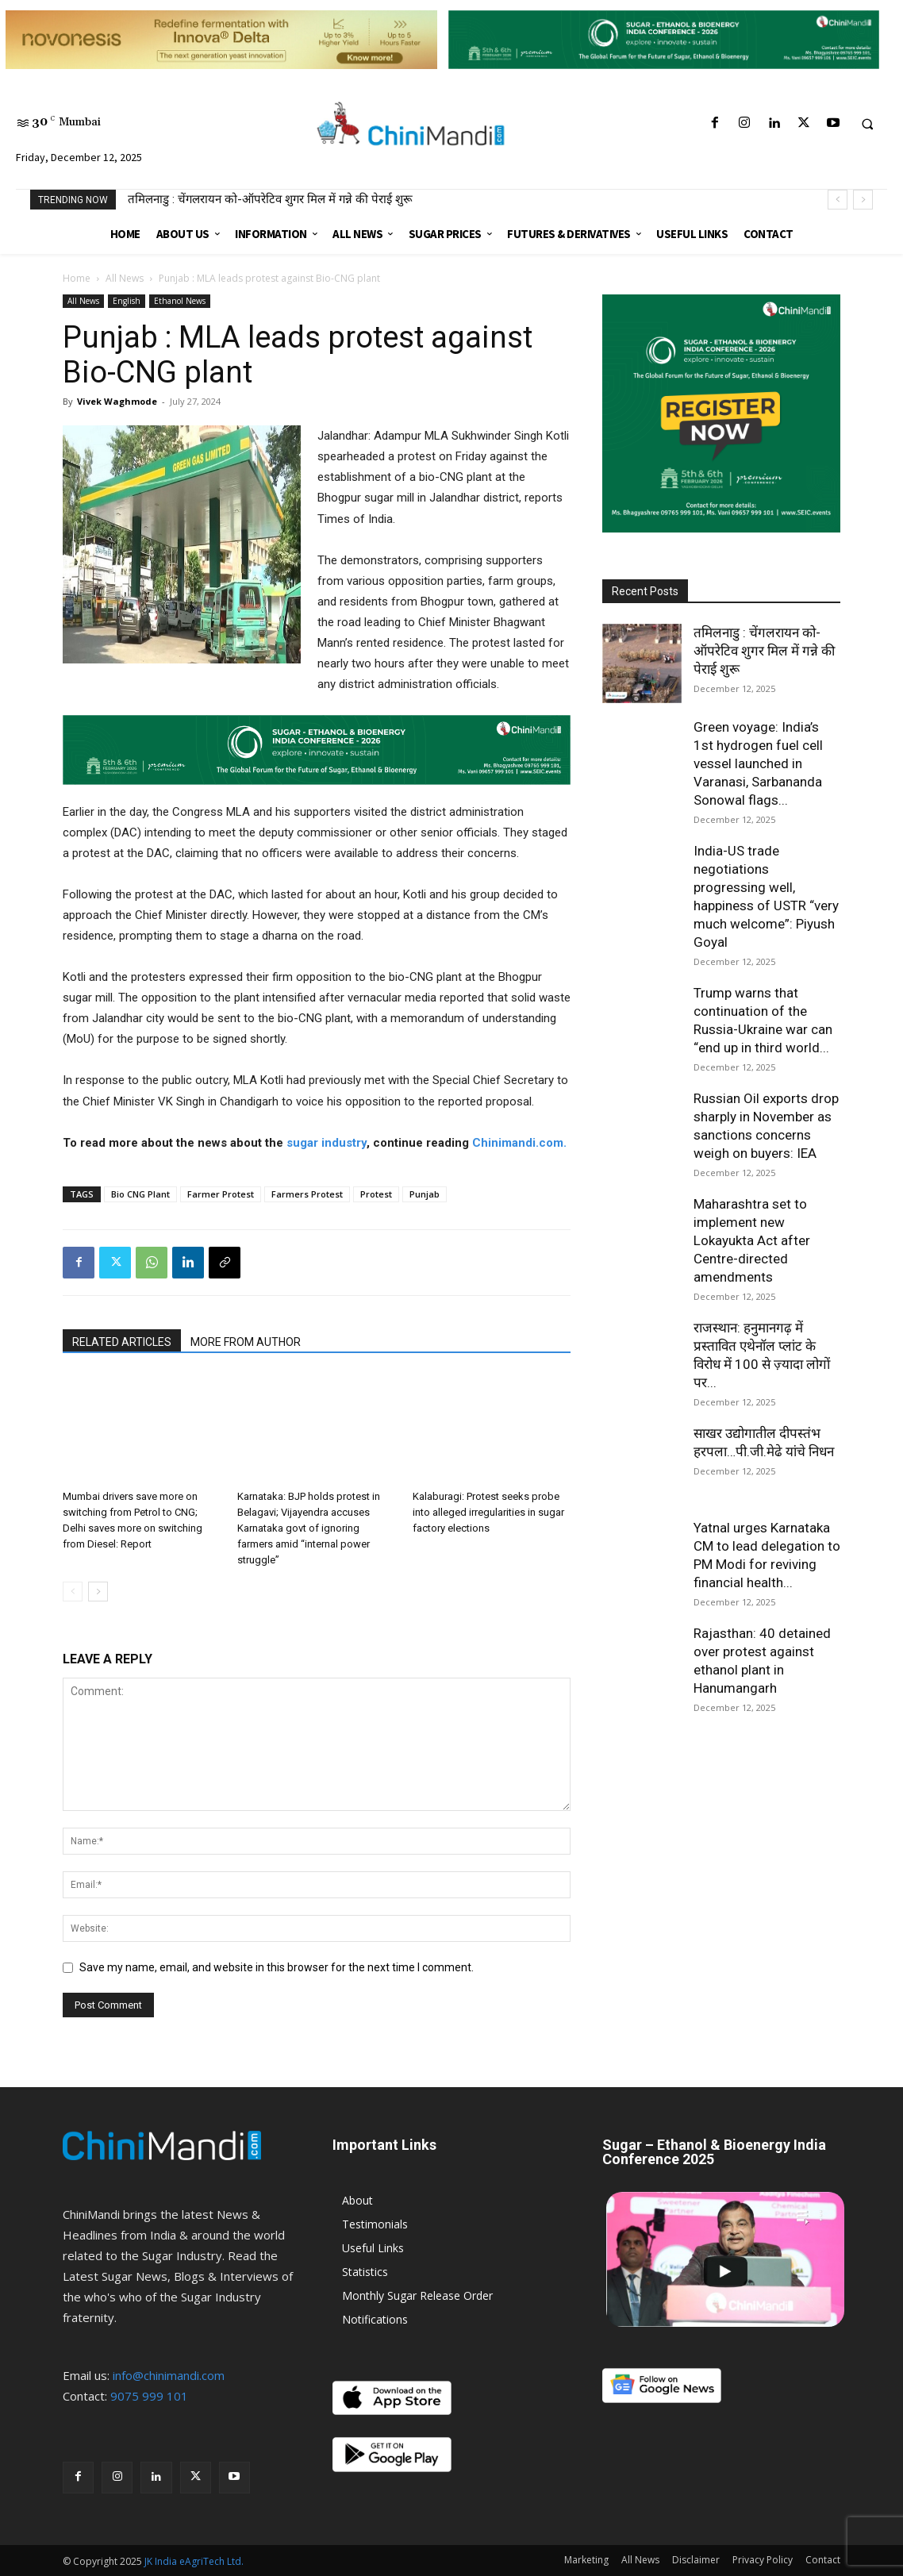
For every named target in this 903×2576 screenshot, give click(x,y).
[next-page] (98, 1591)
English (126, 300)
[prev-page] (73, 1591)
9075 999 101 (149, 2396)
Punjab (424, 1194)
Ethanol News (180, 300)
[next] (863, 200)
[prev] (837, 200)
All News (125, 278)
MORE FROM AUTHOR (245, 1342)
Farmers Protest (307, 1194)
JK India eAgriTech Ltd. (194, 2561)
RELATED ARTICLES (121, 1342)
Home (76, 278)
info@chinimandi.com (169, 2375)
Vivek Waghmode (117, 401)
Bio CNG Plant (140, 1194)
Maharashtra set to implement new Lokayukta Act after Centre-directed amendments (752, 1240)
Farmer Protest (220, 1194)
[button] (867, 124)
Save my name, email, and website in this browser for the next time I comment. (276, 1967)
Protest (376, 1194)
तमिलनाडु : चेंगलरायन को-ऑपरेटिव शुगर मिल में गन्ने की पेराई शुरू (270, 199)
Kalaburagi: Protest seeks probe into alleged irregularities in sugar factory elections (488, 1512)
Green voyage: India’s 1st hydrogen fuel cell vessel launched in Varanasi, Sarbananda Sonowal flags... (758, 763)
